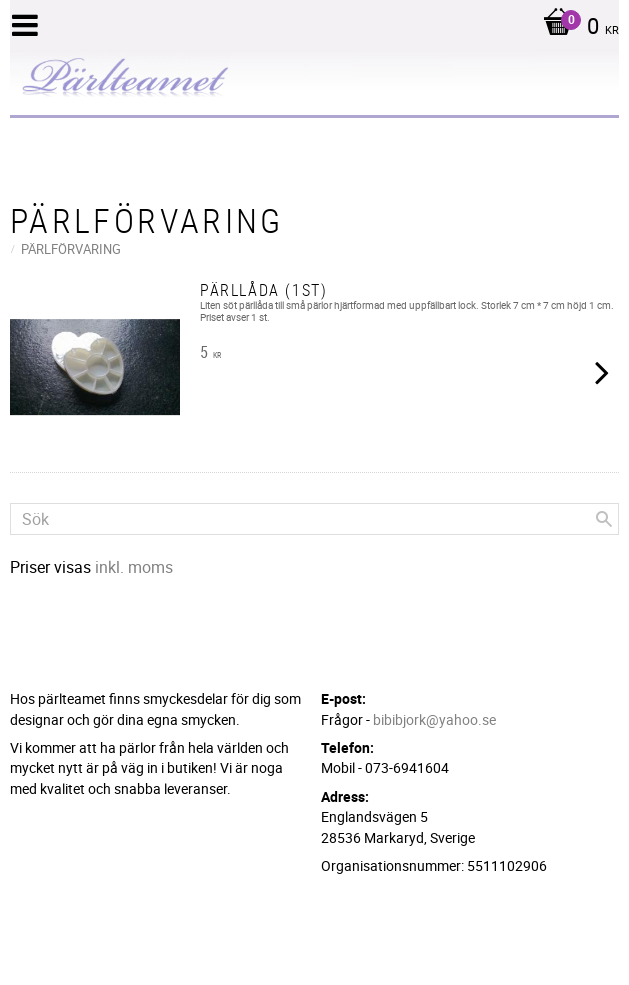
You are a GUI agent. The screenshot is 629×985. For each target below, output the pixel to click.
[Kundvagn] (576, 28)
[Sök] (604, 519)
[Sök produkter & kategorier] (314, 519)
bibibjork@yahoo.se (434, 719)
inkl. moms (134, 567)
